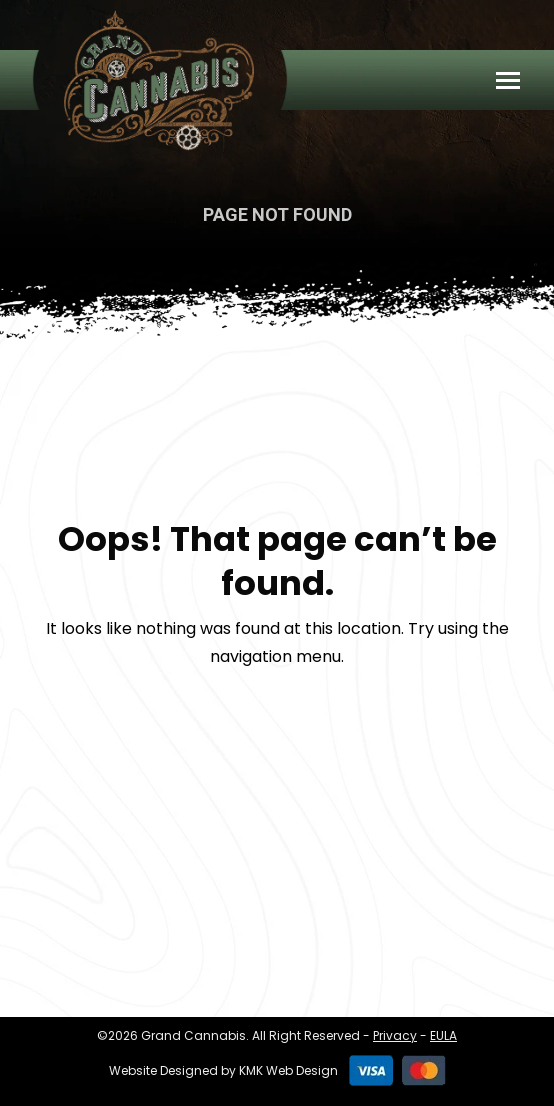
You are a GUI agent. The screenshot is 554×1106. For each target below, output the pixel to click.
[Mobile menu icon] (508, 80)
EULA (443, 1035)
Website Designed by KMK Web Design (223, 1070)
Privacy (395, 1035)
